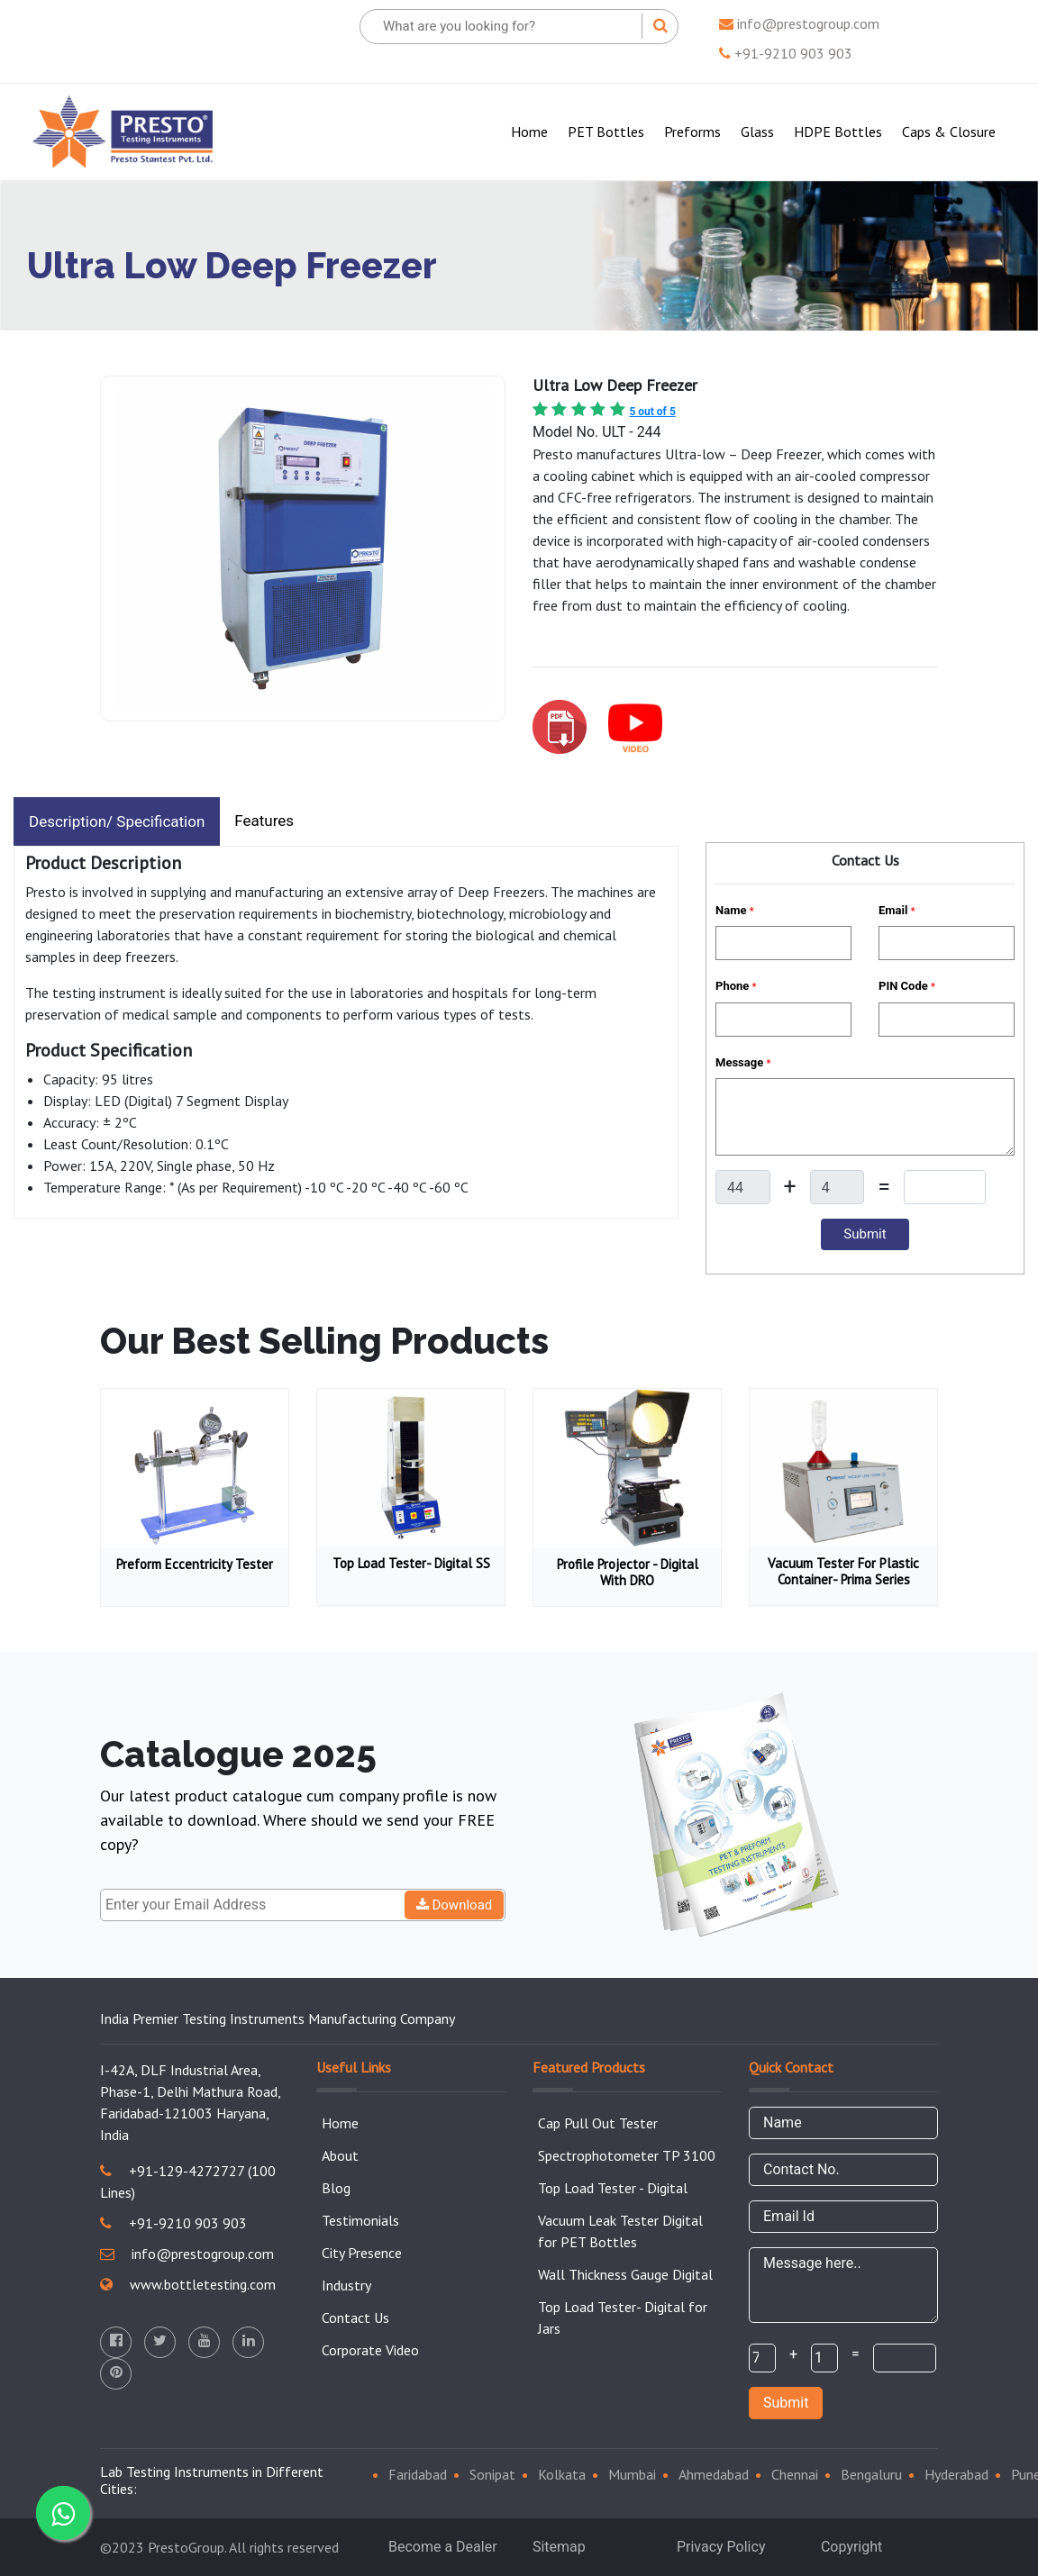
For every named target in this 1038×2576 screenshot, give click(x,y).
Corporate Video (370, 2350)
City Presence (362, 2253)
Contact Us (355, 2317)
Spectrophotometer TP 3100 (626, 2155)
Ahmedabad (713, 2474)
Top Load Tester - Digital (612, 2188)
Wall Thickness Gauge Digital (625, 2274)
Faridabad (417, 2474)
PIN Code (907, 986)
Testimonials (360, 2220)
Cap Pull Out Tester (598, 2123)
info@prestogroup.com (799, 23)
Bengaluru (871, 2474)
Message (742, 1062)
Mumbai (632, 2474)
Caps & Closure (949, 131)
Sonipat (492, 2474)
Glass (757, 131)
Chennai (794, 2474)
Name (734, 910)
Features (264, 821)
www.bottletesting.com (188, 2284)
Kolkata (562, 2474)
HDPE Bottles (838, 131)
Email (897, 910)
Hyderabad (956, 2474)
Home (533, 130)
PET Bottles (606, 131)
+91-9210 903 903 (785, 53)
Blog (336, 2188)
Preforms (692, 131)
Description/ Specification (117, 821)
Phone (735, 986)
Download (454, 1905)
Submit (785, 2402)
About (340, 2155)
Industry (346, 2285)
